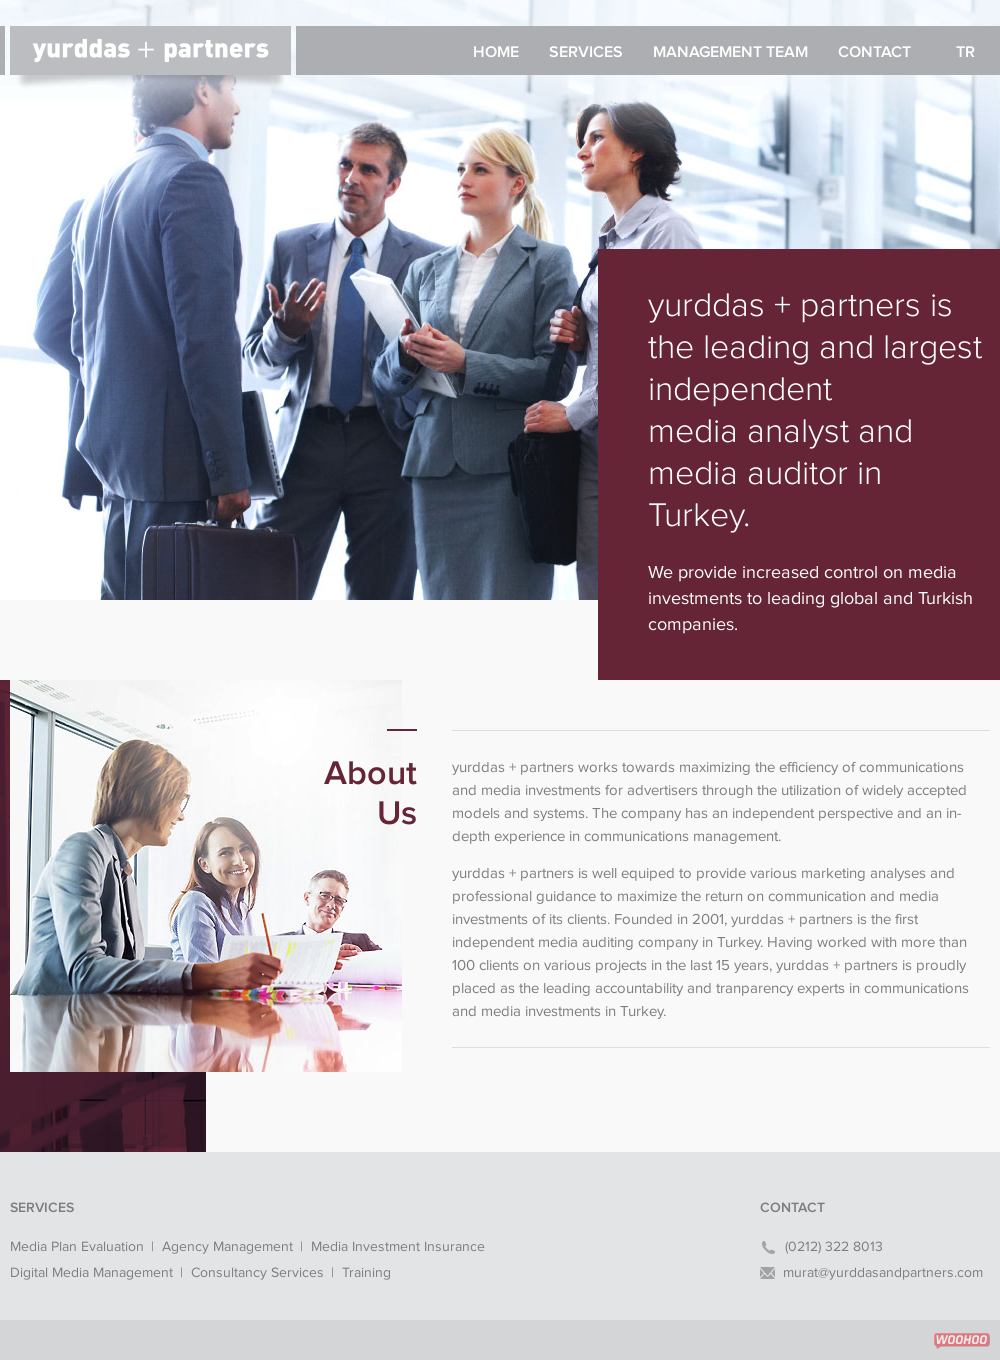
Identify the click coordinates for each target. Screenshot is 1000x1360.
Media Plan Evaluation (77, 1247)
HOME (496, 52)
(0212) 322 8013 (834, 1247)
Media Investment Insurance (398, 1247)
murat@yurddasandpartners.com (883, 1273)
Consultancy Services (257, 1273)
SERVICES (586, 52)
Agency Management (227, 1247)
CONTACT (874, 52)
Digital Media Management (91, 1273)
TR (965, 52)
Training (366, 1273)
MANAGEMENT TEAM (730, 52)
